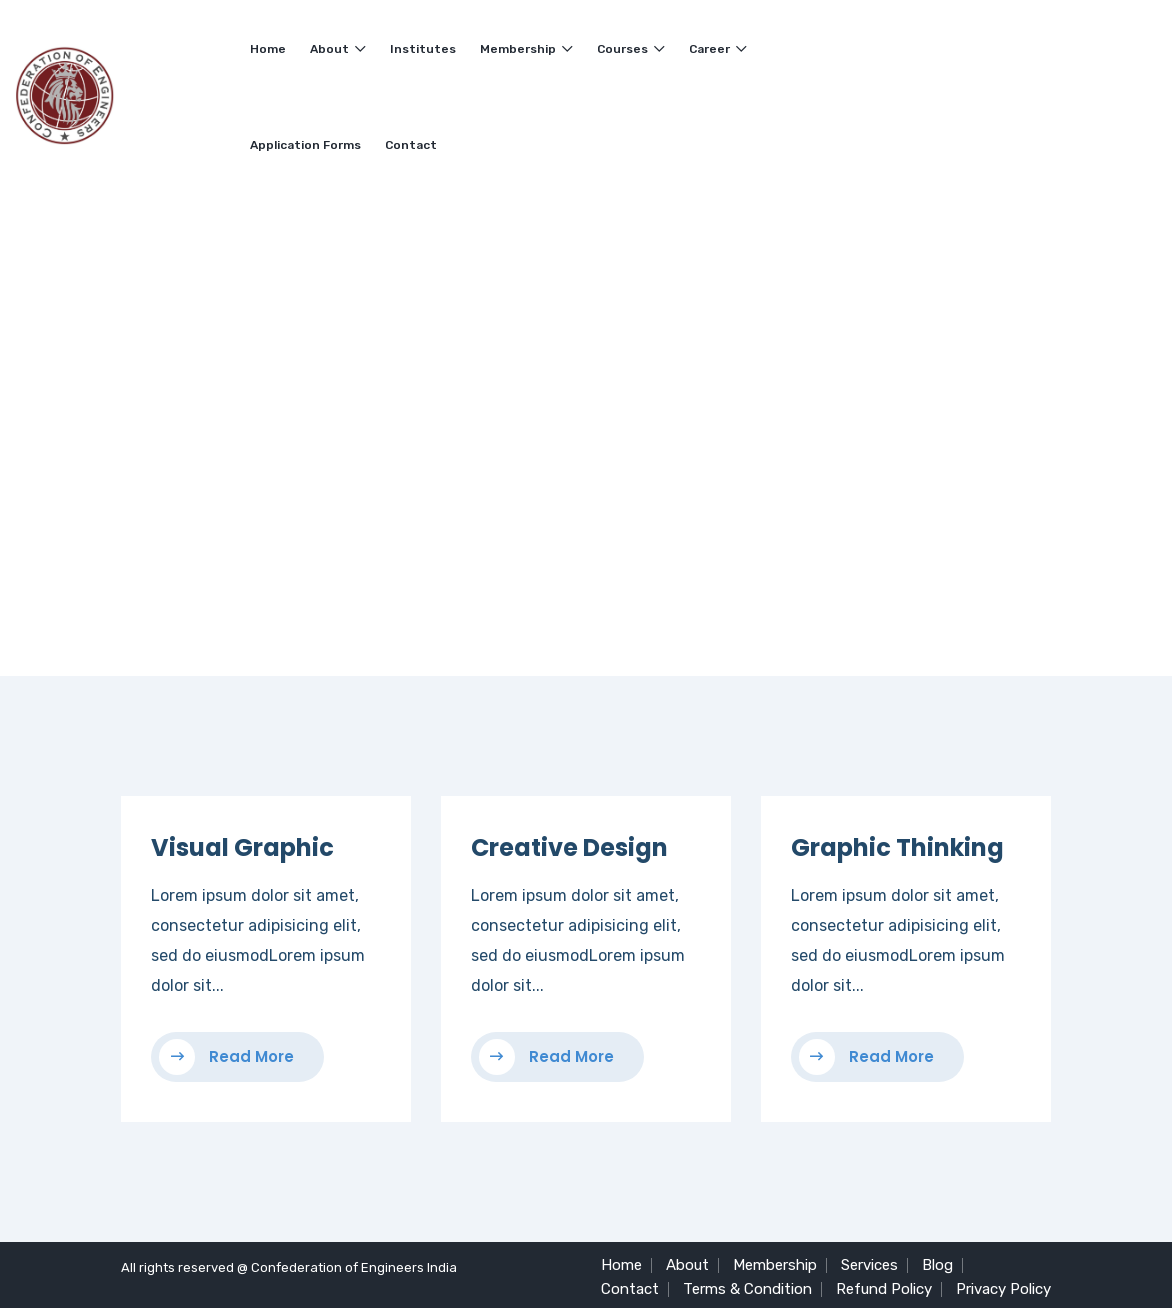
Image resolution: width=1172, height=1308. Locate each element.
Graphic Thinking (897, 847)
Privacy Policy (1003, 1289)
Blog (937, 1265)
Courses (631, 49)
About (338, 49)
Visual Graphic (242, 847)
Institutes (423, 49)
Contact (411, 145)
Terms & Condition (747, 1289)
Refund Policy (884, 1289)
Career (718, 49)
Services (869, 1265)
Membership (526, 49)
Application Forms (305, 145)
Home (268, 49)
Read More (226, 1057)
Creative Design (569, 847)
